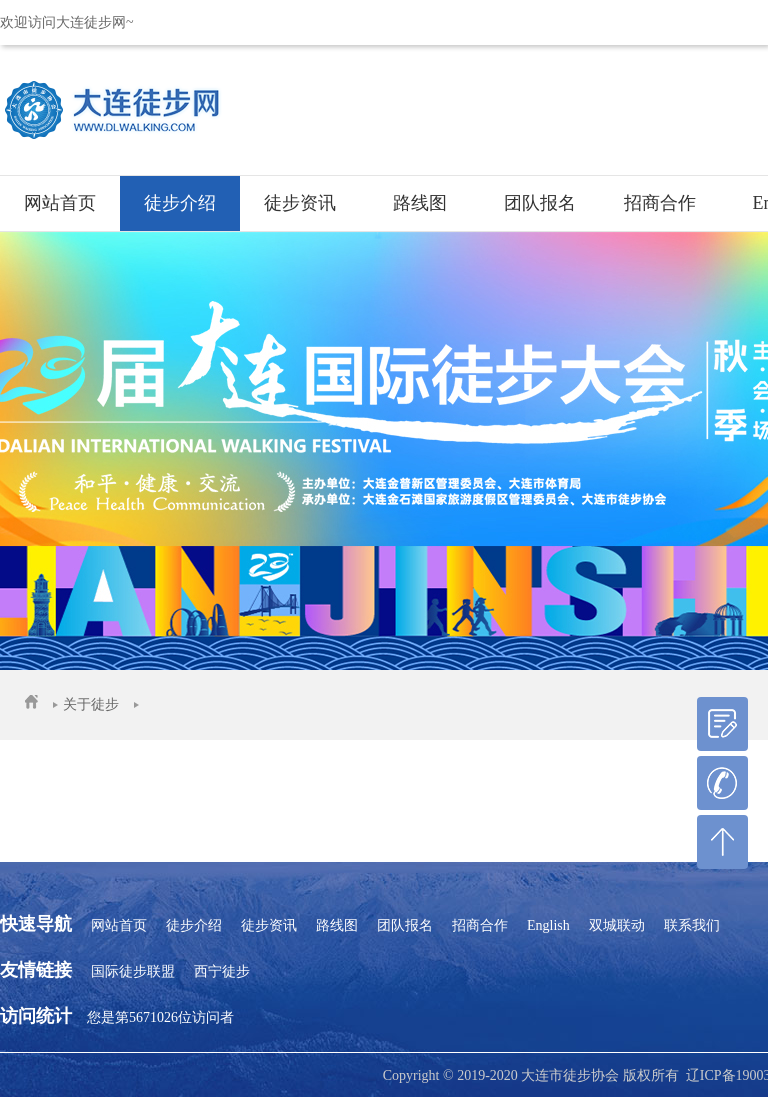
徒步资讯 (300, 203)
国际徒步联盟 (133, 971)
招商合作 (660, 203)
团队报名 (540, 203)
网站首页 (60, 203)
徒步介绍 (180, 203)
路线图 (420, 203)
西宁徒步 (222, 971)
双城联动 (617, 925)
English (548, 925)
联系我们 (692, 925)
